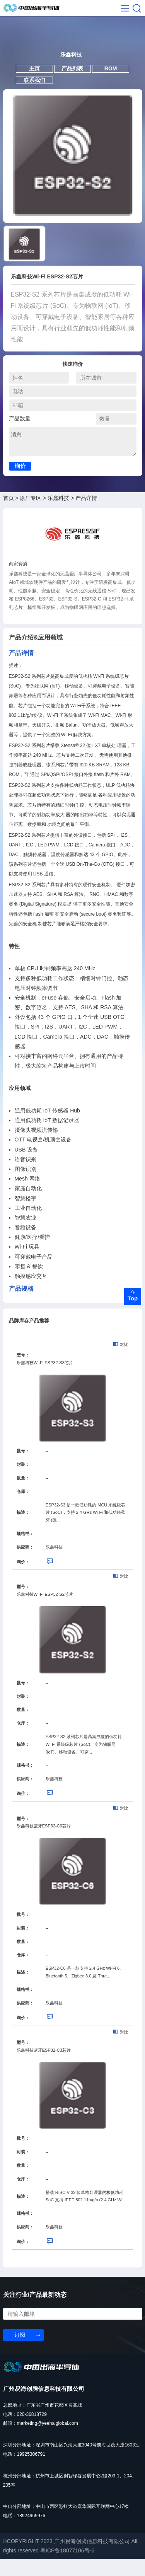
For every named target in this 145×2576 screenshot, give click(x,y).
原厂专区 (30, 515)
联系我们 (30, 94)
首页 (8, 515)
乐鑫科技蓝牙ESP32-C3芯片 (44, 2066)
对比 (120, 1361)
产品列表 (72, 80)
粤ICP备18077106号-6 (67, 2567)
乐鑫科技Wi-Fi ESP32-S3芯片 (45, 1379)
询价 (20, 482)
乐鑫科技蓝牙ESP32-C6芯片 (44, 1843)
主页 (30, 80)
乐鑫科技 (58, 515)
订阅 (19, 2351)
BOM (115, 80)
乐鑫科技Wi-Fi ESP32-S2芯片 (45, 1611)
